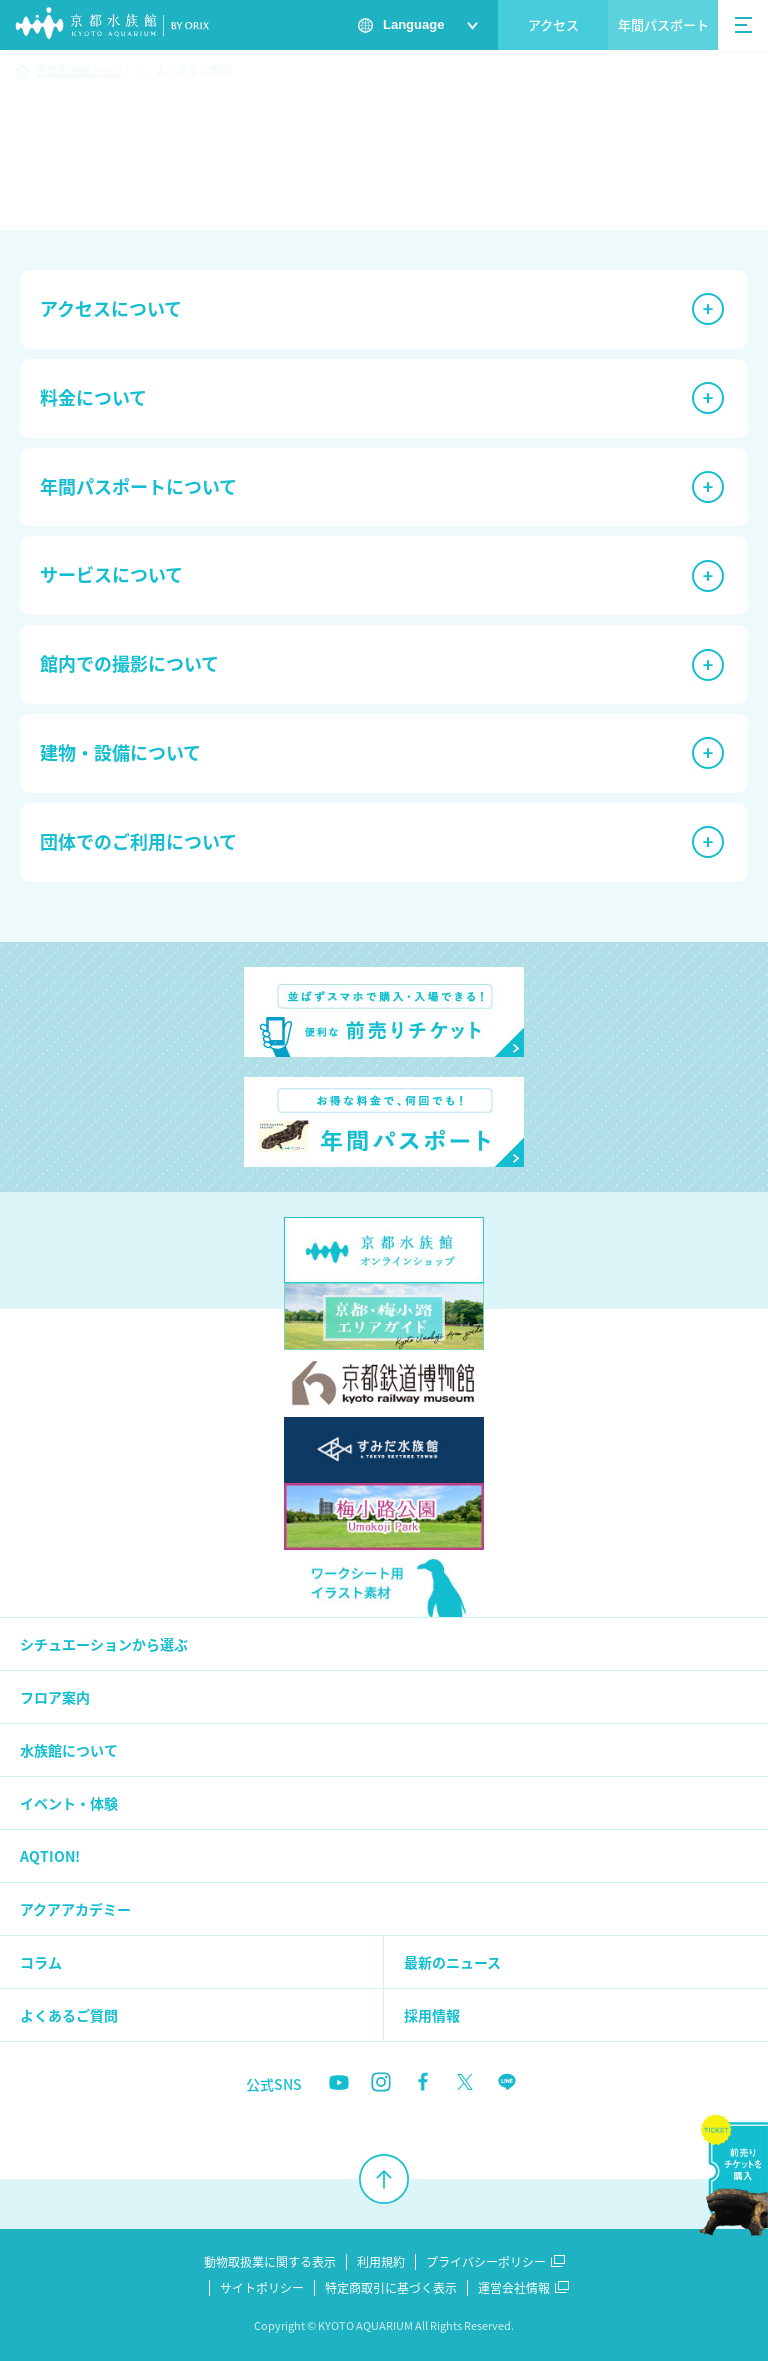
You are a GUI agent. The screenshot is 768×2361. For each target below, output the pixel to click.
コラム (41, 1962)
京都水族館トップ (79, 70)
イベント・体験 (69, 1803)
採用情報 (432, 2015)
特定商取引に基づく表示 (391, 2288)
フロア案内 (55, 1697)
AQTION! (50, 1856)
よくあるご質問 (69, 2015)
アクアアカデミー (75, 1909)
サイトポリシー (262, 2288)
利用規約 (381, 2262)
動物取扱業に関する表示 (270, 2262)
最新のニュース (452, 1962)
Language (413, 24)
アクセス (553, 24)
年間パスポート (663, 24)
